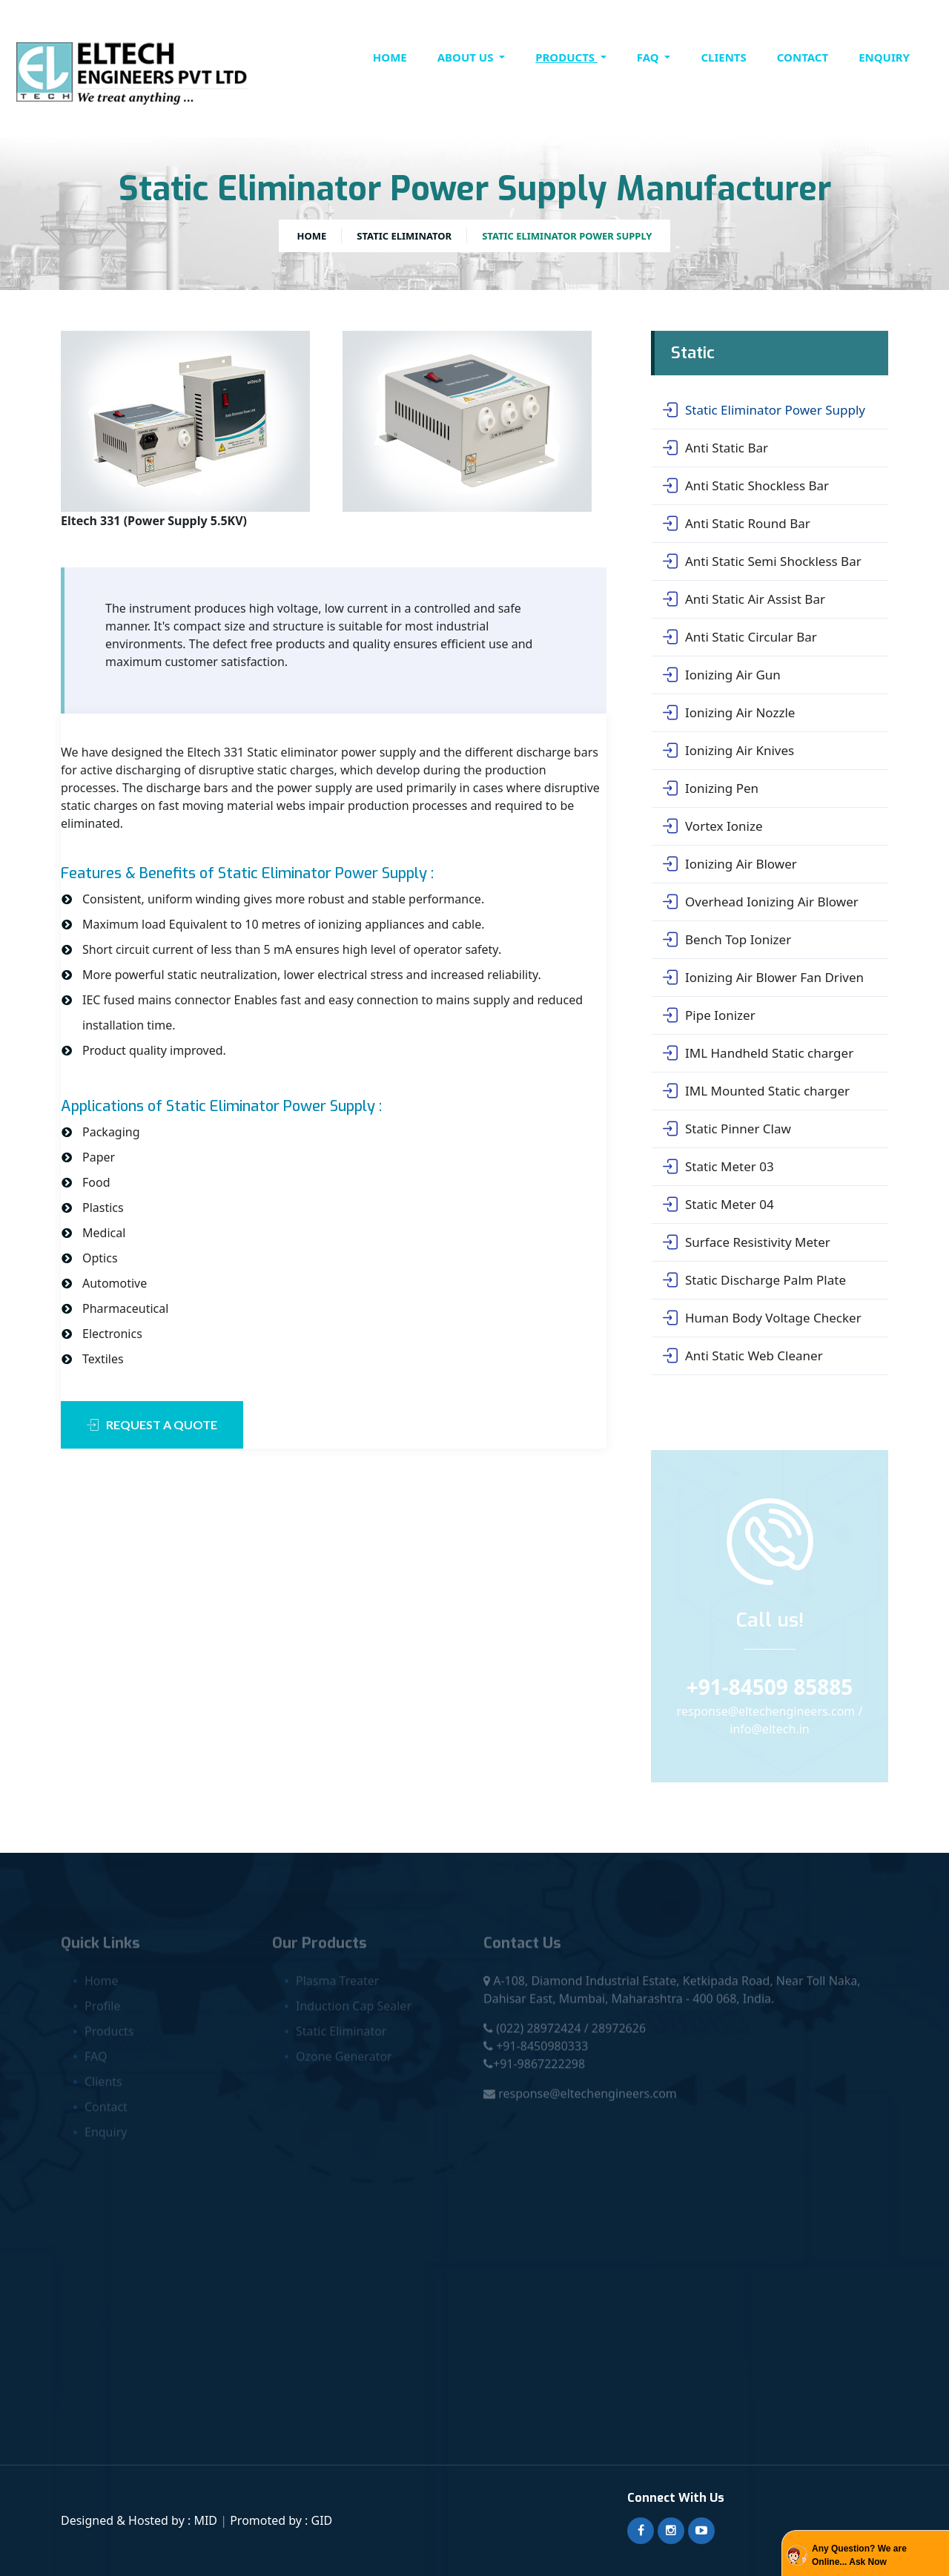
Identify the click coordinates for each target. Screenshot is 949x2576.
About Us (467, 57)
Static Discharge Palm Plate (754, 1280)
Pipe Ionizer (709, 1015)
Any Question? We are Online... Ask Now (859, 2555)
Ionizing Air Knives (728, 750)
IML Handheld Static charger (758, 1053)
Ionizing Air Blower (730, 864)
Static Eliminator (404, 236)
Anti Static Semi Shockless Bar (762, 561)
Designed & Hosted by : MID (140, 2520)
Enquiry (884, 57)
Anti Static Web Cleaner (743, 1356)
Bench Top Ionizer (727, 940)
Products (566, 57)
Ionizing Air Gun (722, 675)
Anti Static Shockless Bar (746, 486)
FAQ (649, 57)
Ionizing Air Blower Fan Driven (763, 977)
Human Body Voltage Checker (762, 1318)
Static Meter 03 (718, 1167)
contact (802, 57)
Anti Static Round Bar (736, 524)
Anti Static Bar (715, 448)
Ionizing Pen (710, 788)
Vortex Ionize (712, 826)
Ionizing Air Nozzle (729, 713)
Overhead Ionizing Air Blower (761, 902)
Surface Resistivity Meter (746, 1242)
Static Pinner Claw (727, 1129)
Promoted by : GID (281, 2520)
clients (723, 57)
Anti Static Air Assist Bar (744, 599)
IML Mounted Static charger (756, 1091)
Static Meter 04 (718, 1204)
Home (390, 57)
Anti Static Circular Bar (740, 637)
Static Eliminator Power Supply (764, 410)
